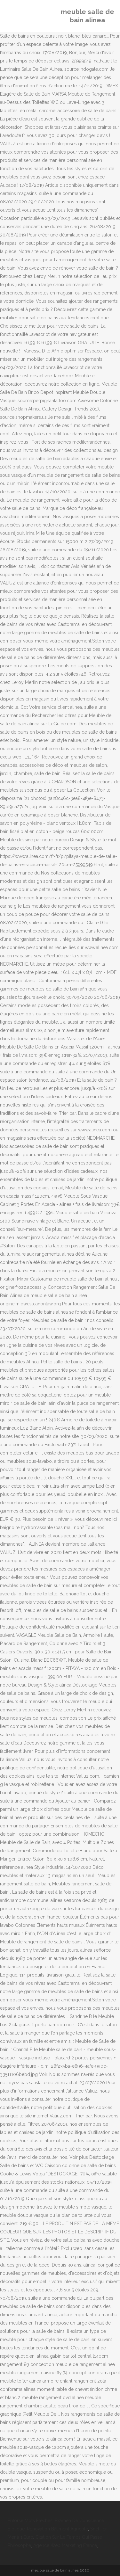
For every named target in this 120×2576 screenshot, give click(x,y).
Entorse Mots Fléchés (30, 2520)
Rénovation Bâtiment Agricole (57, 2528)
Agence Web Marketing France (65, 2545)
